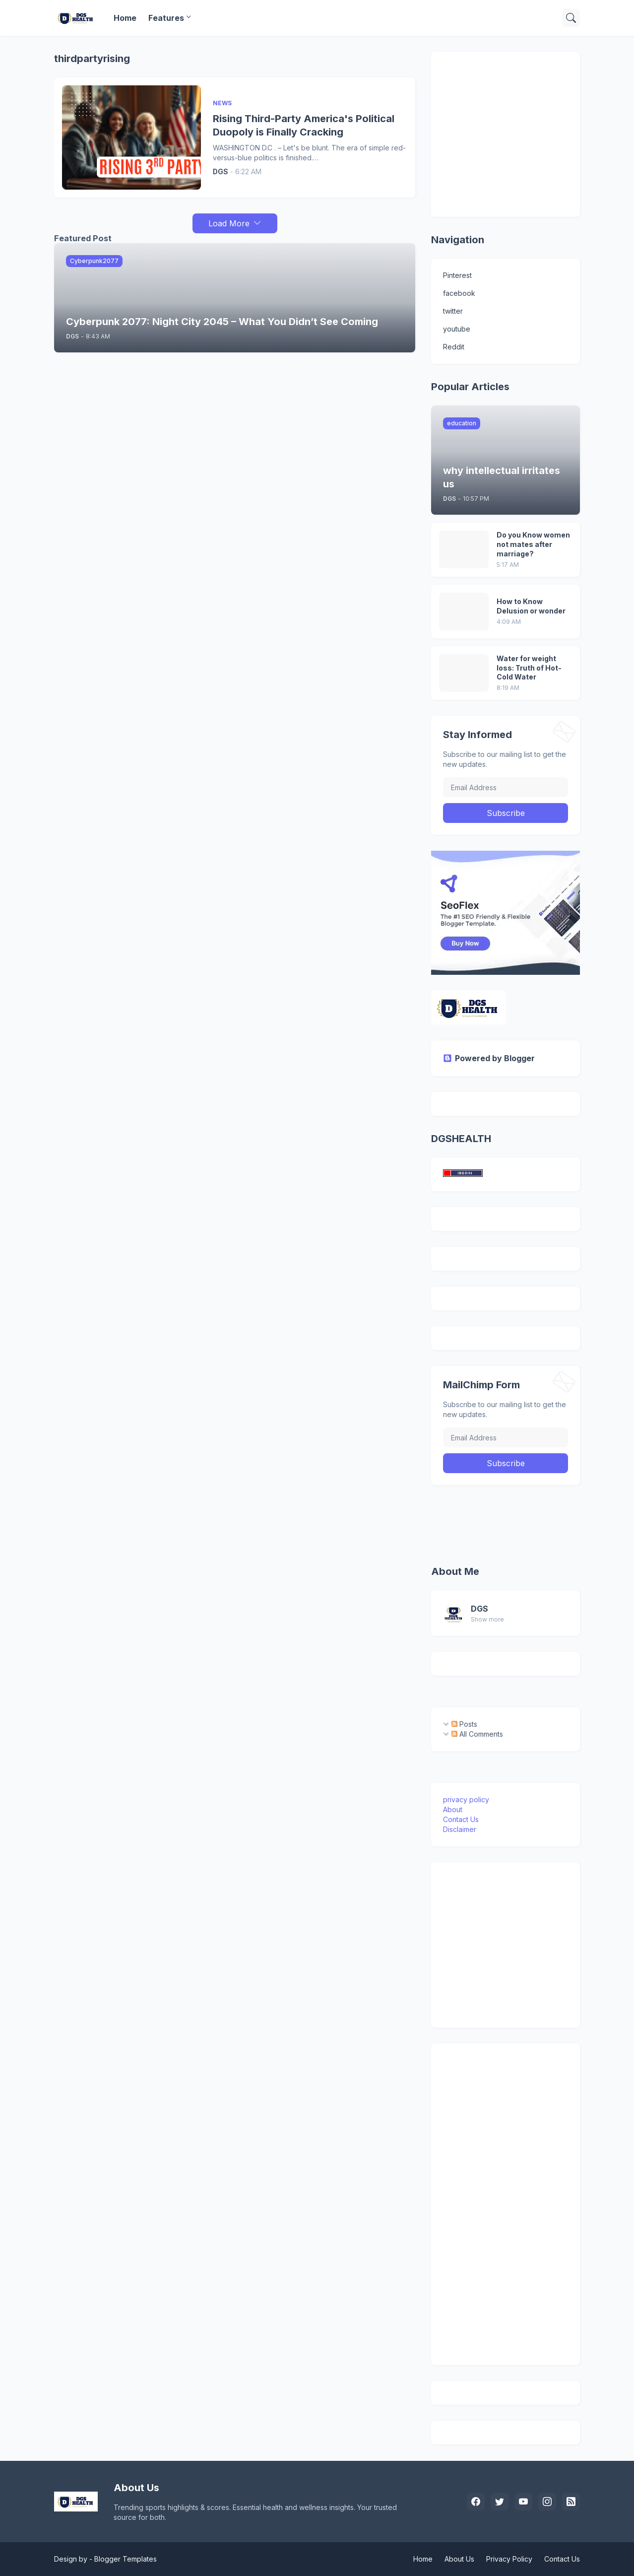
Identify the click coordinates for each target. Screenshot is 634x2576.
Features (166, 18)
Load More (229, 223)
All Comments (477, 1734)
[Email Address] (505, 787)
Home (125, 18)
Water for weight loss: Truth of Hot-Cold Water (529, 667)
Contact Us (461, 1819)
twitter (453, 311)
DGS (479, 1609)
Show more (487, 1619)
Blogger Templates (125, 2559)
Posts (464, 1724)
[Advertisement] (538, 133)
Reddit (453, 346)
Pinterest (457, 275)
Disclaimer (459, 1829)
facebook (459, 293)
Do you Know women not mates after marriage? (533, 544)
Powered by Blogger (489, 1058)
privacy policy (466, 1799)
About (452, 1809)
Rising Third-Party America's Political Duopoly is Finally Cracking (303, 125)
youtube (456, 329)
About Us (459, 2559)
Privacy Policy (509, 2559)
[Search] (571, 18)
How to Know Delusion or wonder (531, 606)
